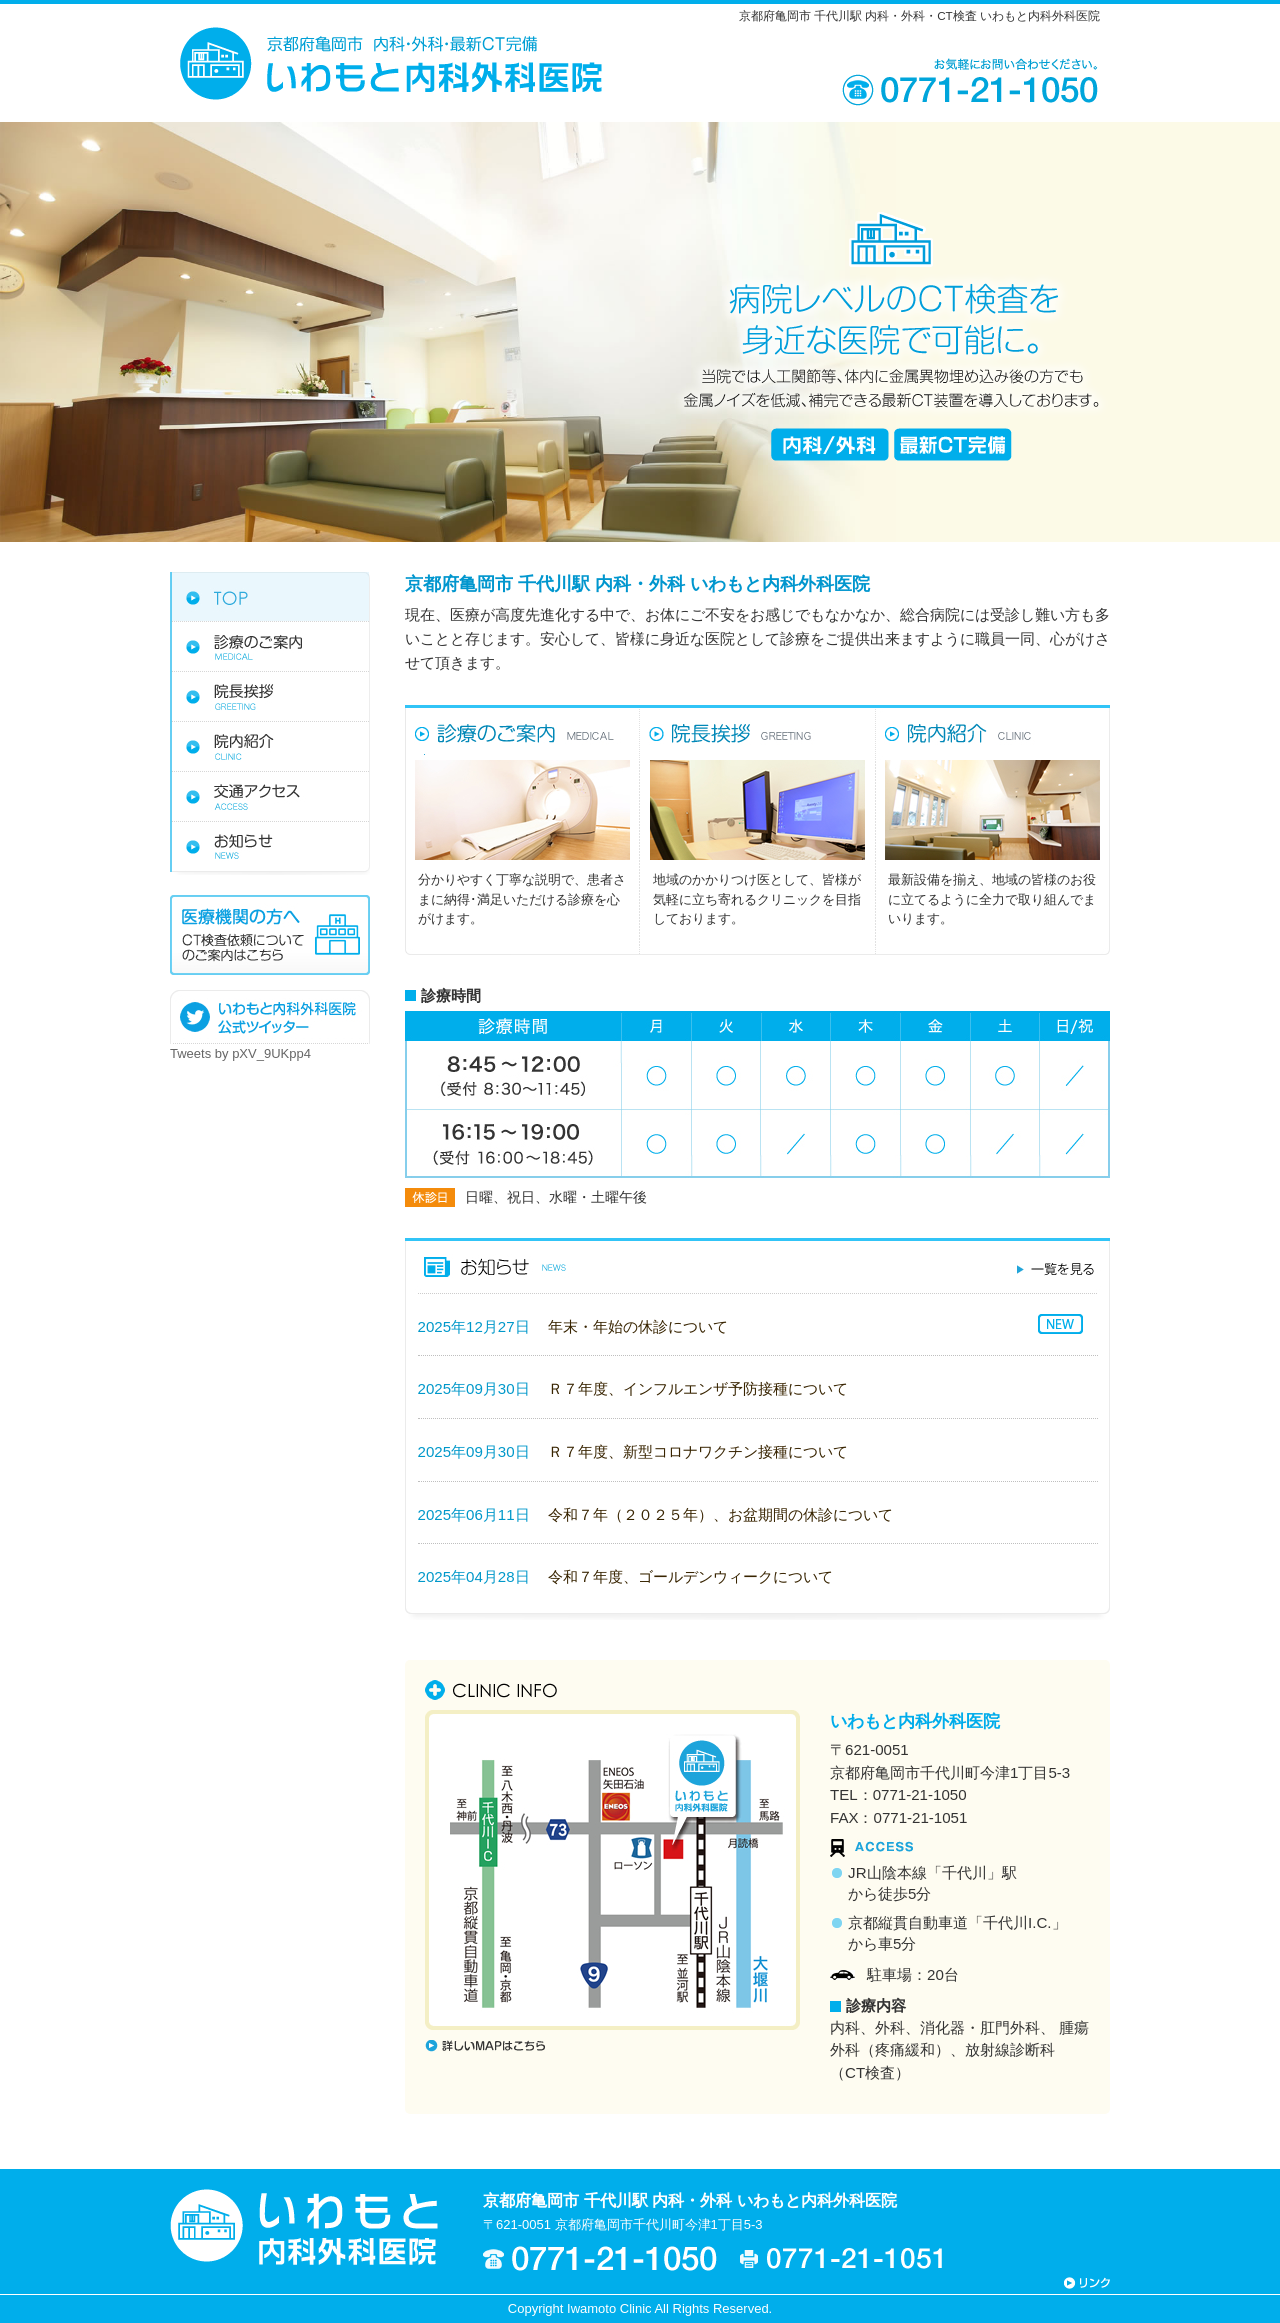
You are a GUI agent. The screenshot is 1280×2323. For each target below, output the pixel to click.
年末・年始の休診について (638, 1326)
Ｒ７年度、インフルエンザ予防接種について (698, 1388)
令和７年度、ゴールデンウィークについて (690, 1576)
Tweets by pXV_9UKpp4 (240, 1053)
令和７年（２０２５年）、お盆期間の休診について (720, 1514)
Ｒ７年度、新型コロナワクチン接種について (698, 1451)
